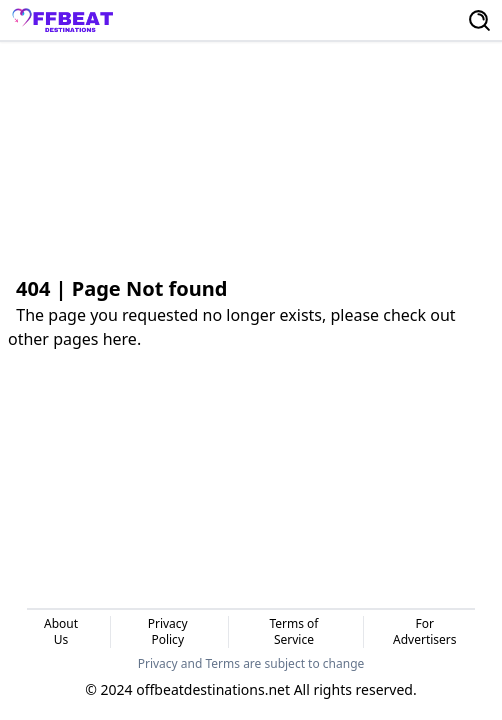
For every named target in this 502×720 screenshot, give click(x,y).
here (120, 339)
